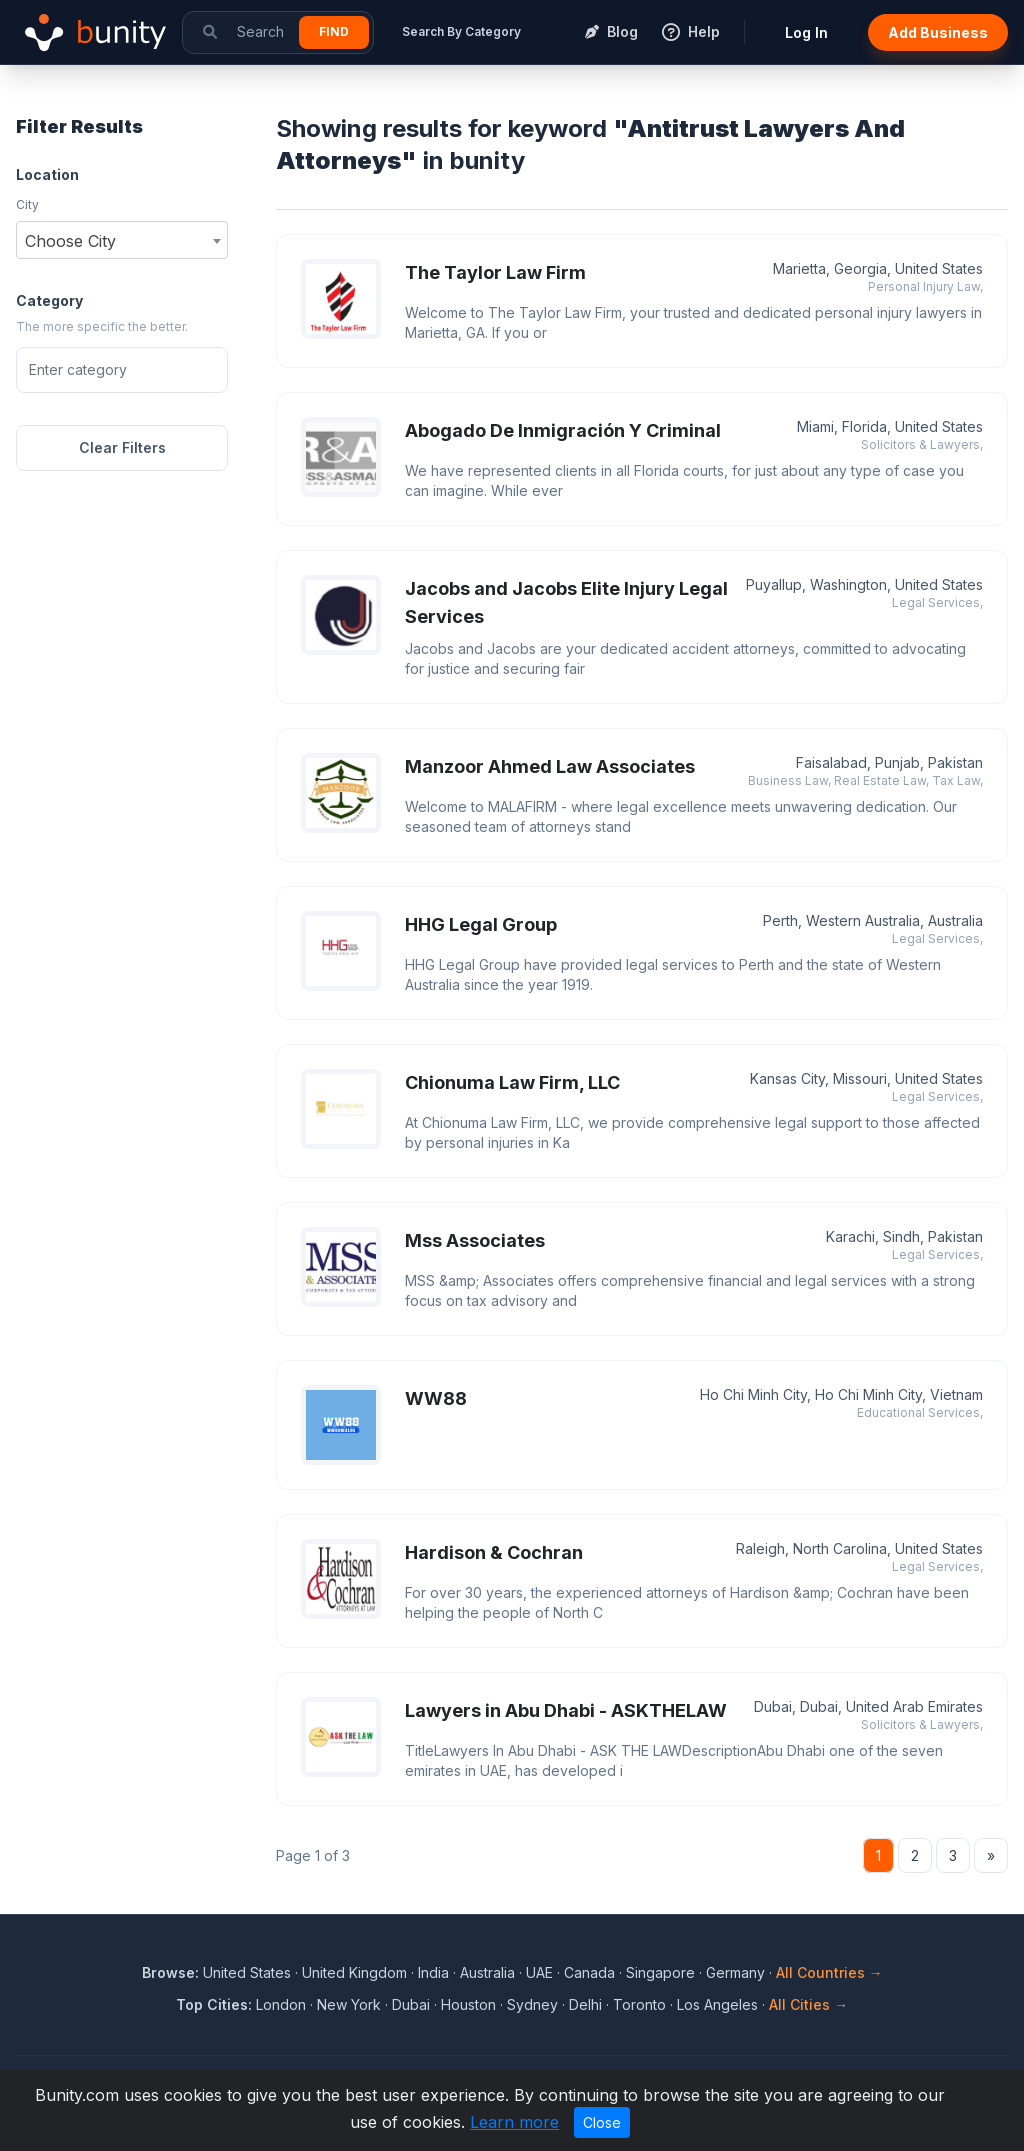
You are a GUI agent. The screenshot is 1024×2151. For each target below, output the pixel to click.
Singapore (660, 1972)
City (27, 204)
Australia (487, 1972)
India (433, 1972)
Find (334, 31)
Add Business (938, 32)
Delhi (585, 2004)
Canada (589, 1972)
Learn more (514, 2122)
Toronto (639, 2004)
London (281, 2004)
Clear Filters (122, 447)
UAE (539, 1972)
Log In (806, 32)
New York (349, 2004)
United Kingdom (354, 1972)
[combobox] (122, 240)
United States (247, 1972)
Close (602, 2122)
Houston (468, 2004)
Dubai (411, 2004)
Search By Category (461, 31)
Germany (735, 1972)
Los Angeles (717, 2004)
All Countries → (829, 1972)
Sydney (532, 2004)
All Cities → (808, 2004)
